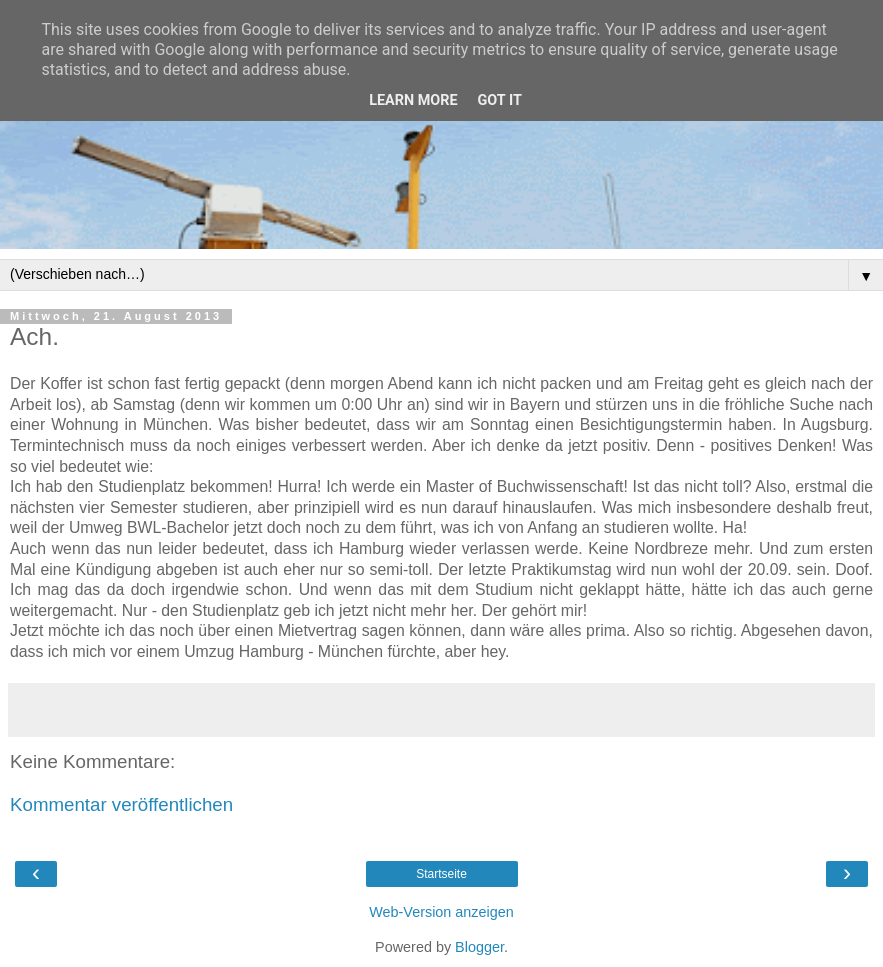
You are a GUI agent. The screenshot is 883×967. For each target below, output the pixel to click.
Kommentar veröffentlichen (121, 804)
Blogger (479, 947)
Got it (500, 100)
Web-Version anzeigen (441, 912)
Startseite (441, 874)
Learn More (413, 100)
